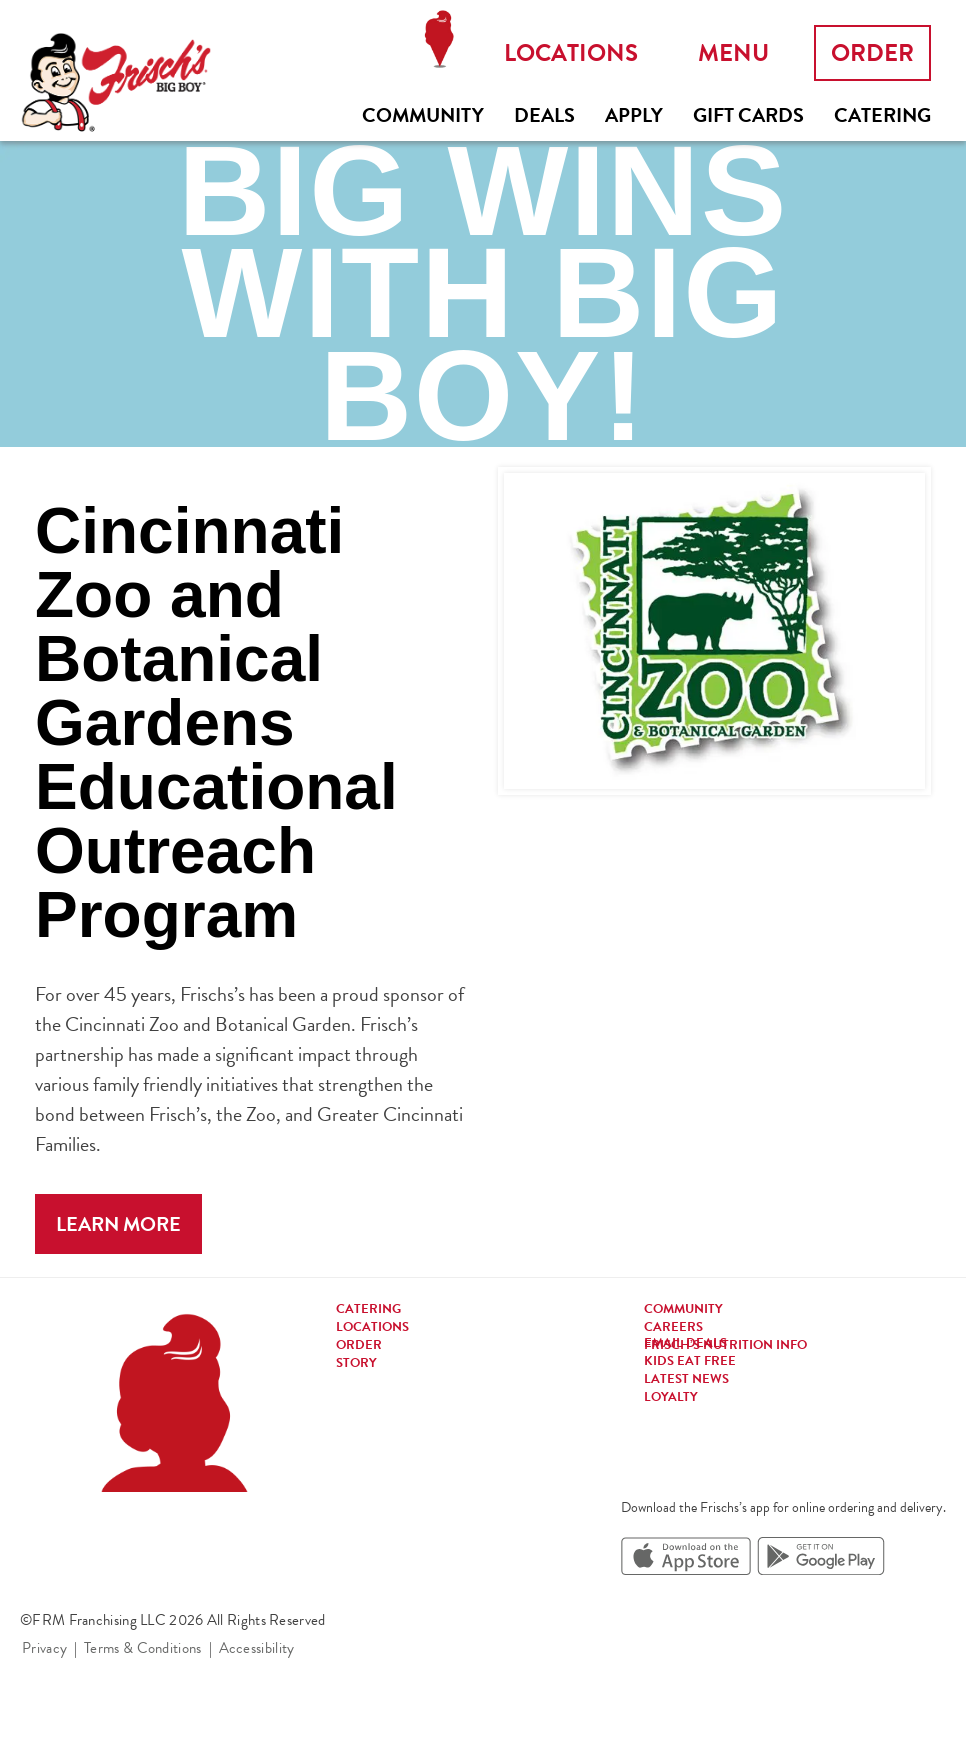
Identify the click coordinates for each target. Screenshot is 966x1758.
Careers (673, 1327)
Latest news (686, 1379)
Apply (634, 115)
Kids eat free (690, 1361)
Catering (882, 115)
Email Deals (685, 1343)
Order (872, 53)
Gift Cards (748, 115)
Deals (544, 115)
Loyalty (671, 1397)
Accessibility (257, 1648)
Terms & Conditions (142, 1648)
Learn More (118, 1224)
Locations (439, 40)
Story (356, 1363)
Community (423, 115)
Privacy (44, 1648)
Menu (733, 53)
